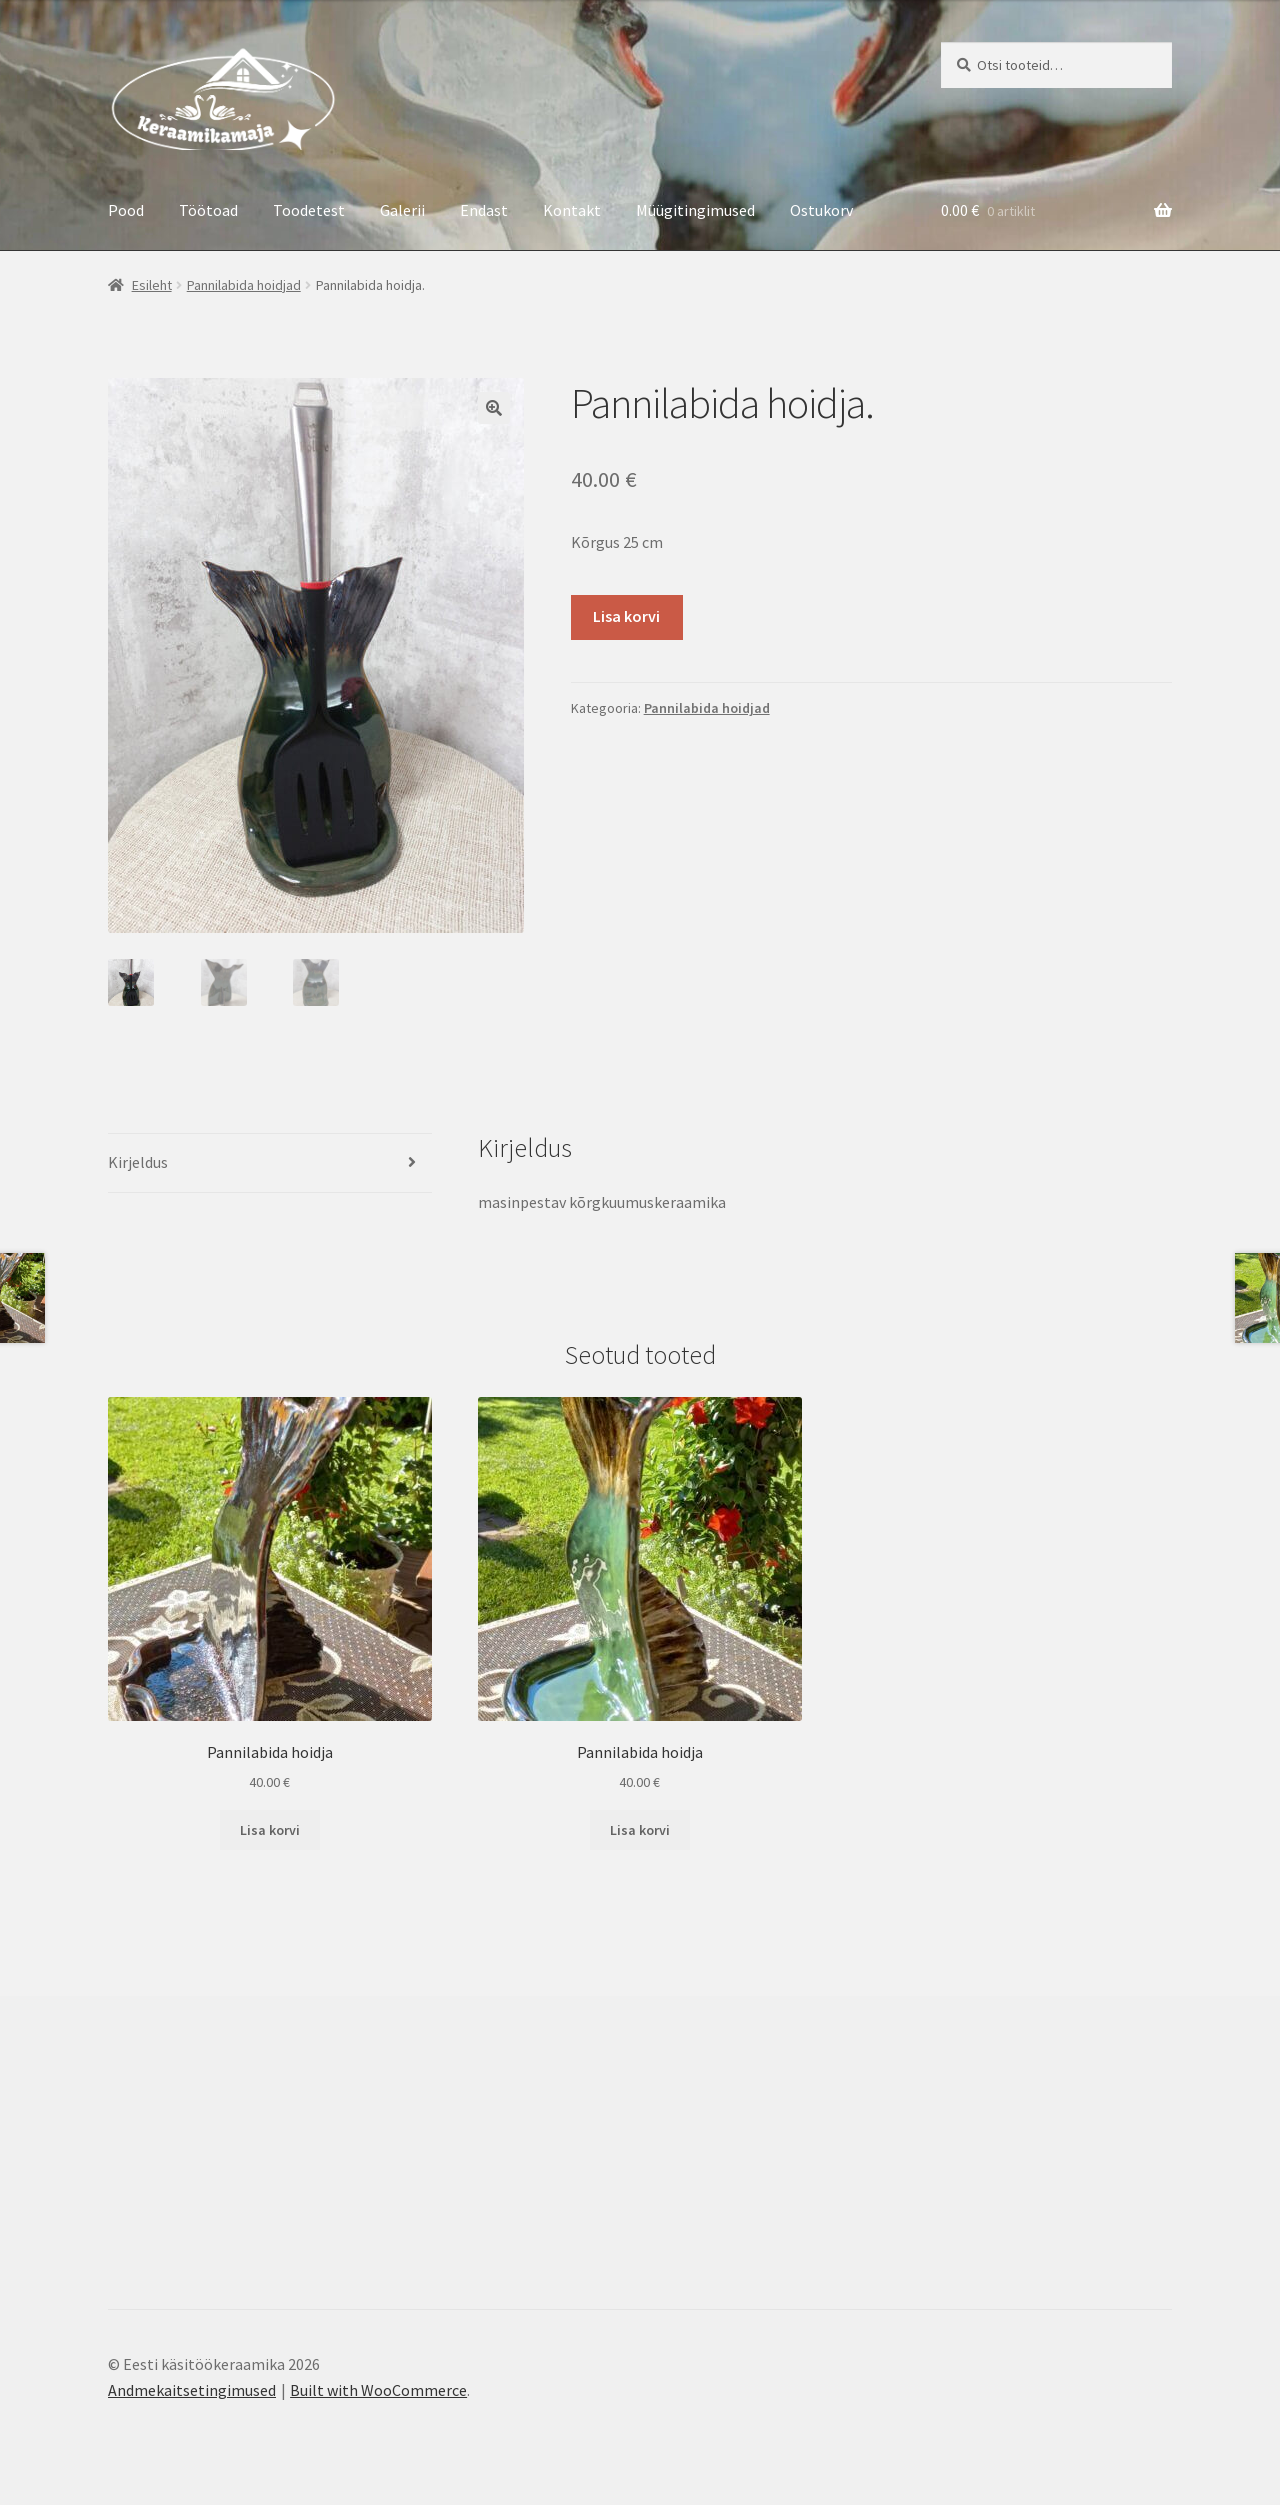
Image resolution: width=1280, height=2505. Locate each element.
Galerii (402, 210)
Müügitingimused (695, 210)
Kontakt (572, 210)
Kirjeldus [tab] (138, 1162)
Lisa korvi (626, 616)
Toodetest (309, 210)
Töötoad (208, 210)
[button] (494, 408)
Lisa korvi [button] (270, 1830)
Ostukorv (821, 210)
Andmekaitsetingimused (192, 2390)
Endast (484, 210)
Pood (126, 210)
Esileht (152, 285)
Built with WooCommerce (378, 2390)
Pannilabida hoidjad (244, 285)
